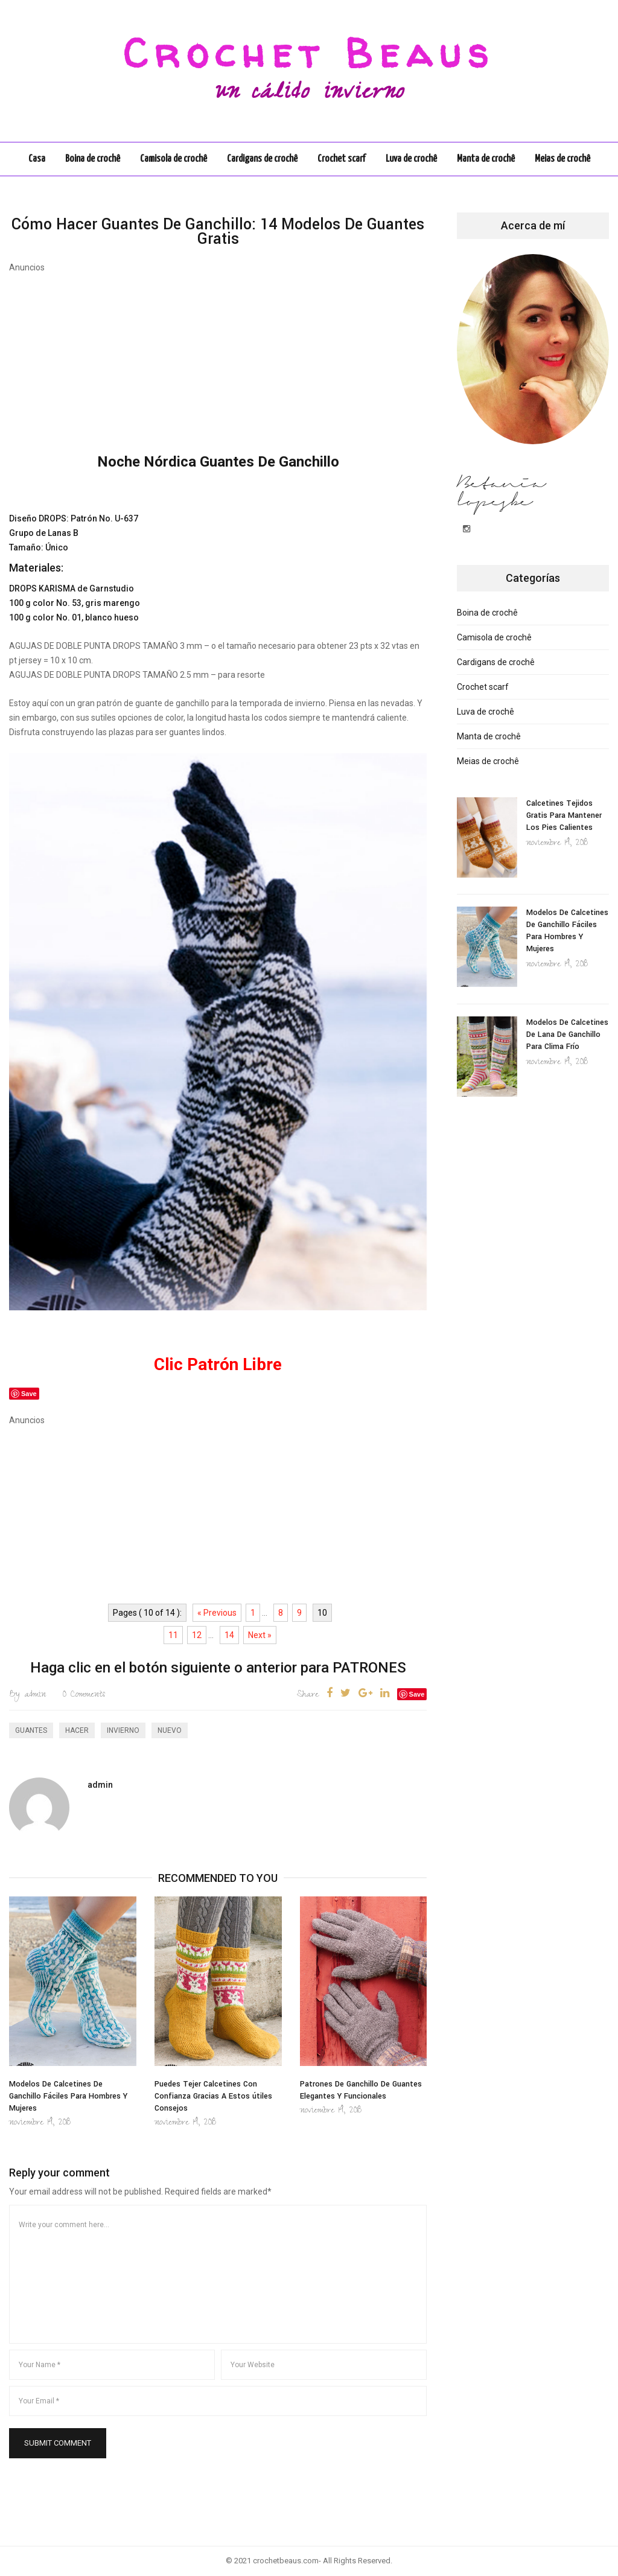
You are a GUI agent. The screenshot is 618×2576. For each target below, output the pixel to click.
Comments (84, 1695)
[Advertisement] (218, 357)
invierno (123, 1730)
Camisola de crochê (173, 159)
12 (197, 1635)
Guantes (31, 1730)
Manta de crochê (486, 159)
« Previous (217, 1613)
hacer (77, 1730)
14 (229, 1635)
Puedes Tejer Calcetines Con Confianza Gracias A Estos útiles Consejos (213, 2096)
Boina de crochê (92, 159)
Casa (36, 159)
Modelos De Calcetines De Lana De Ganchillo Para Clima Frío (567, 1034)
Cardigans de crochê (262, 159)
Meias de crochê (562, 159)
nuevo (170, 1730)
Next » (260, 1635)
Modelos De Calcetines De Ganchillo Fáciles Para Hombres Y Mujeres (68, 2096)
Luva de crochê (411, 159)
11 (173, 1635)
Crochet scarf (341, 159)
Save (417, 1694)
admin (27, 1695)
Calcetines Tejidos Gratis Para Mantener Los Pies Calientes (564, 815)
